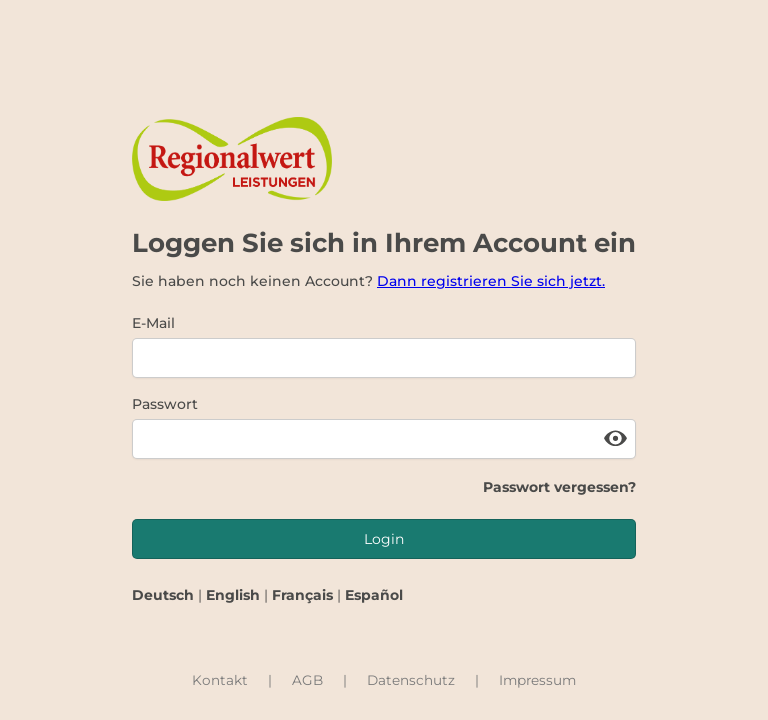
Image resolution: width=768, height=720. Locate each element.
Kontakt (220, 680)
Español (374, 595)
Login (384, 539)
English (233, 595)
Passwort (165, 404)
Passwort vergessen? (559, 487)
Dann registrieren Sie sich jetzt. (491, 281)
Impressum (537, 680)
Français (302, 595)
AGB (307, 680)
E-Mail (153, 323)
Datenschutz (411, 680)
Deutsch (163, 595)
